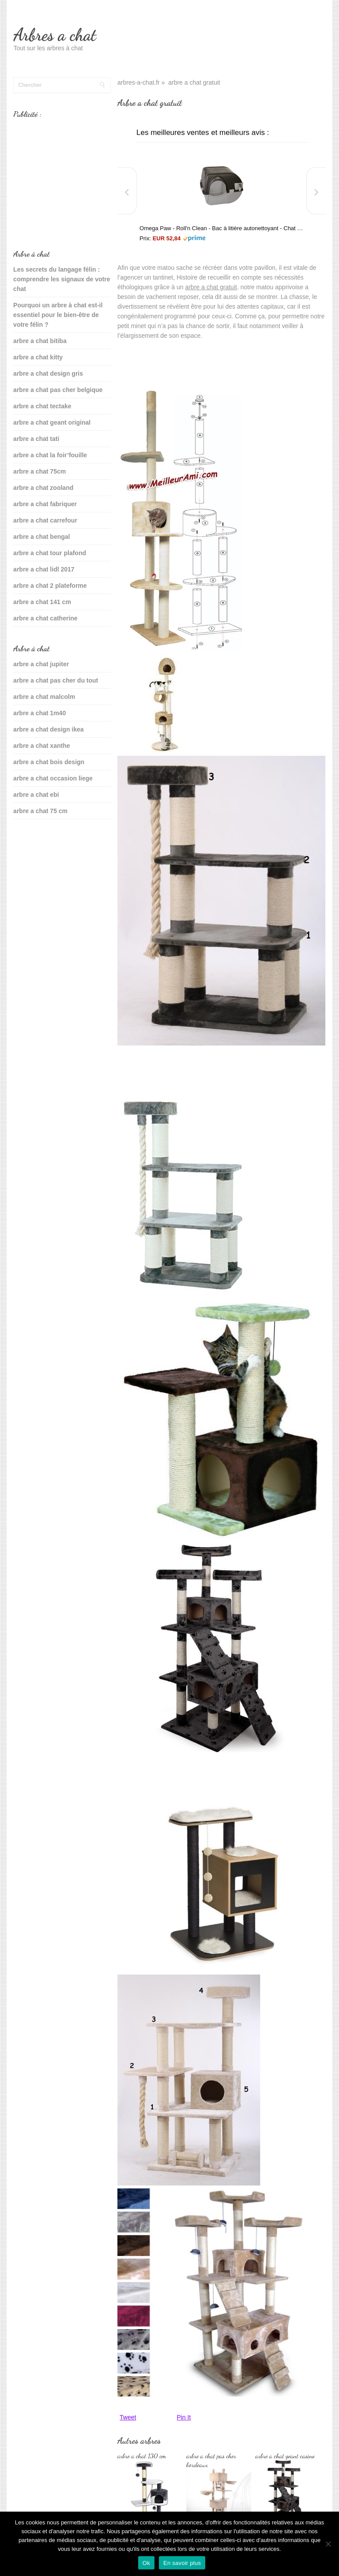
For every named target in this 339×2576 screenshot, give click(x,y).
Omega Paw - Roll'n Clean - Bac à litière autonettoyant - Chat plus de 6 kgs (221, 228)
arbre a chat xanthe (41, 745)
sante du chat (33, 838)
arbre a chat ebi (36, 794)
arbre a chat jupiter (41, 664)
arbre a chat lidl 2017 (44, 569)
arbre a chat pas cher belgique (57, 389)
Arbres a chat (54, 35)
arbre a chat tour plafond (49, 552)
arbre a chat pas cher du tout (55, 680)
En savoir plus (182, 2563)
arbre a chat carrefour (45, 520)
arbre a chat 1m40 (39, 713)
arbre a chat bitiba (40, 340)
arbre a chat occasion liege (53, 778)
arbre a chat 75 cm (40, 810)
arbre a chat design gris (48, 373)
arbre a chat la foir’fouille (50, 455)
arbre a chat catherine (45, 618)
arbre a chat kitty (38, 357)
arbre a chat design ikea (48, 729)
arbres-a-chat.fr (138, 82)
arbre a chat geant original (51, 422)
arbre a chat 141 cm (42, 601)
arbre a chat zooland (43, 487)
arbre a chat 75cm (39, 471)
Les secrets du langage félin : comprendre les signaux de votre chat (61, 279)
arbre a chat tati (36, 438)
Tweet (128, 2417)
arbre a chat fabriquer (45, 504)
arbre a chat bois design (48, 761)
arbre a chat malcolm (44, 696)
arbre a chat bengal (41, 536)
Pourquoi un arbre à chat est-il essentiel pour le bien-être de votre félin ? (57, 315)
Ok (146, 2563)
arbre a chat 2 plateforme (50, 585)
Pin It (184, 2417)
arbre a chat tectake (42, 406)
